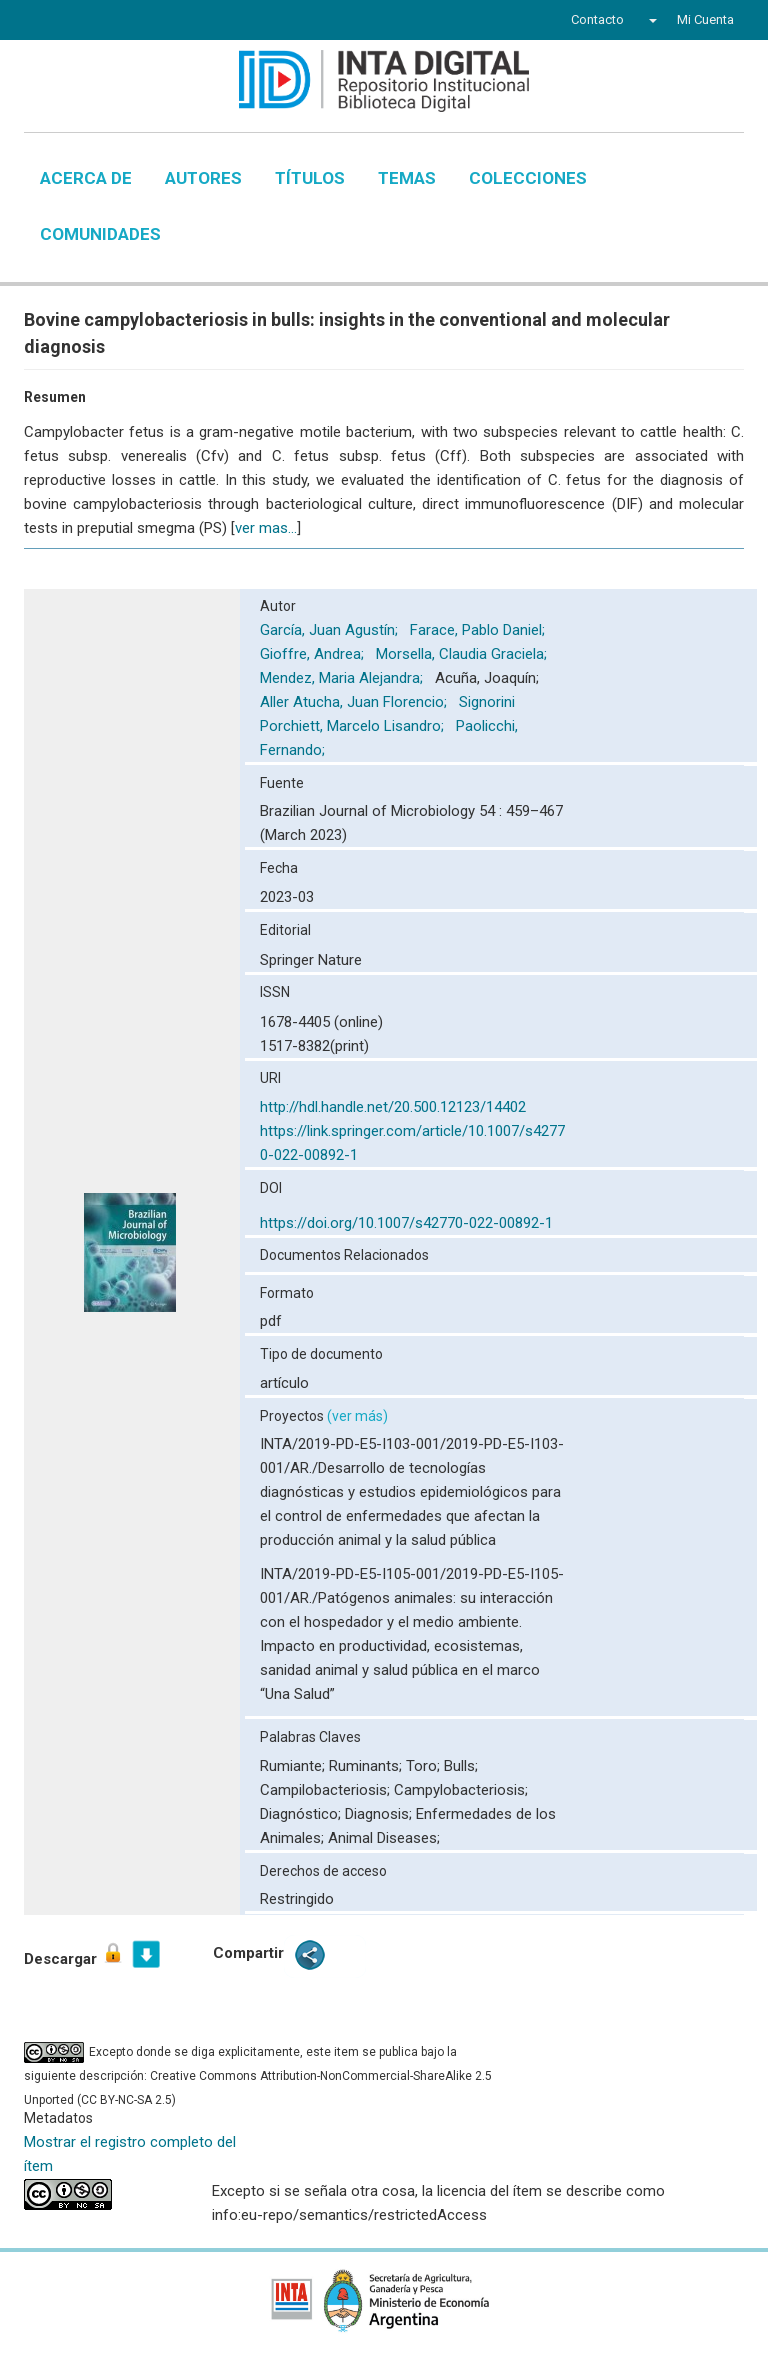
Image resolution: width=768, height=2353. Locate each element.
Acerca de (86, 178)
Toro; (425, 1766)
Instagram (167, 22)
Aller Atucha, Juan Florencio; (355, 702)
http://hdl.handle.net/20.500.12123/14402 (393, 1107)
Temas (407, 178)
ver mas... (266, 528)
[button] (650, 20)
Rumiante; (294, 1766)
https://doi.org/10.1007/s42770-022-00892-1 (406, 1223)
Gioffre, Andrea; (314, 654)
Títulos (310, 178)
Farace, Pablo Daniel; (479, 630)
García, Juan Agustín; (331, 630)
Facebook (56, 22)
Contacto (597, 19)
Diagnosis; (380, 1814)
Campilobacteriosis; (327, 1790)
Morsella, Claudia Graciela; (463, 654)
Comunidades (100, 234)
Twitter (90, 22)
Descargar (74, 1954)
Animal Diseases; (384, 1838)
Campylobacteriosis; (461, 1790)
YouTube (128, 22)
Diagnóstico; (302, 1814)
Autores (203, 178)
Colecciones (528, 178)
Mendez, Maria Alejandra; (343, 678)
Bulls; (461, 1766)
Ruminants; (367, 1766)
